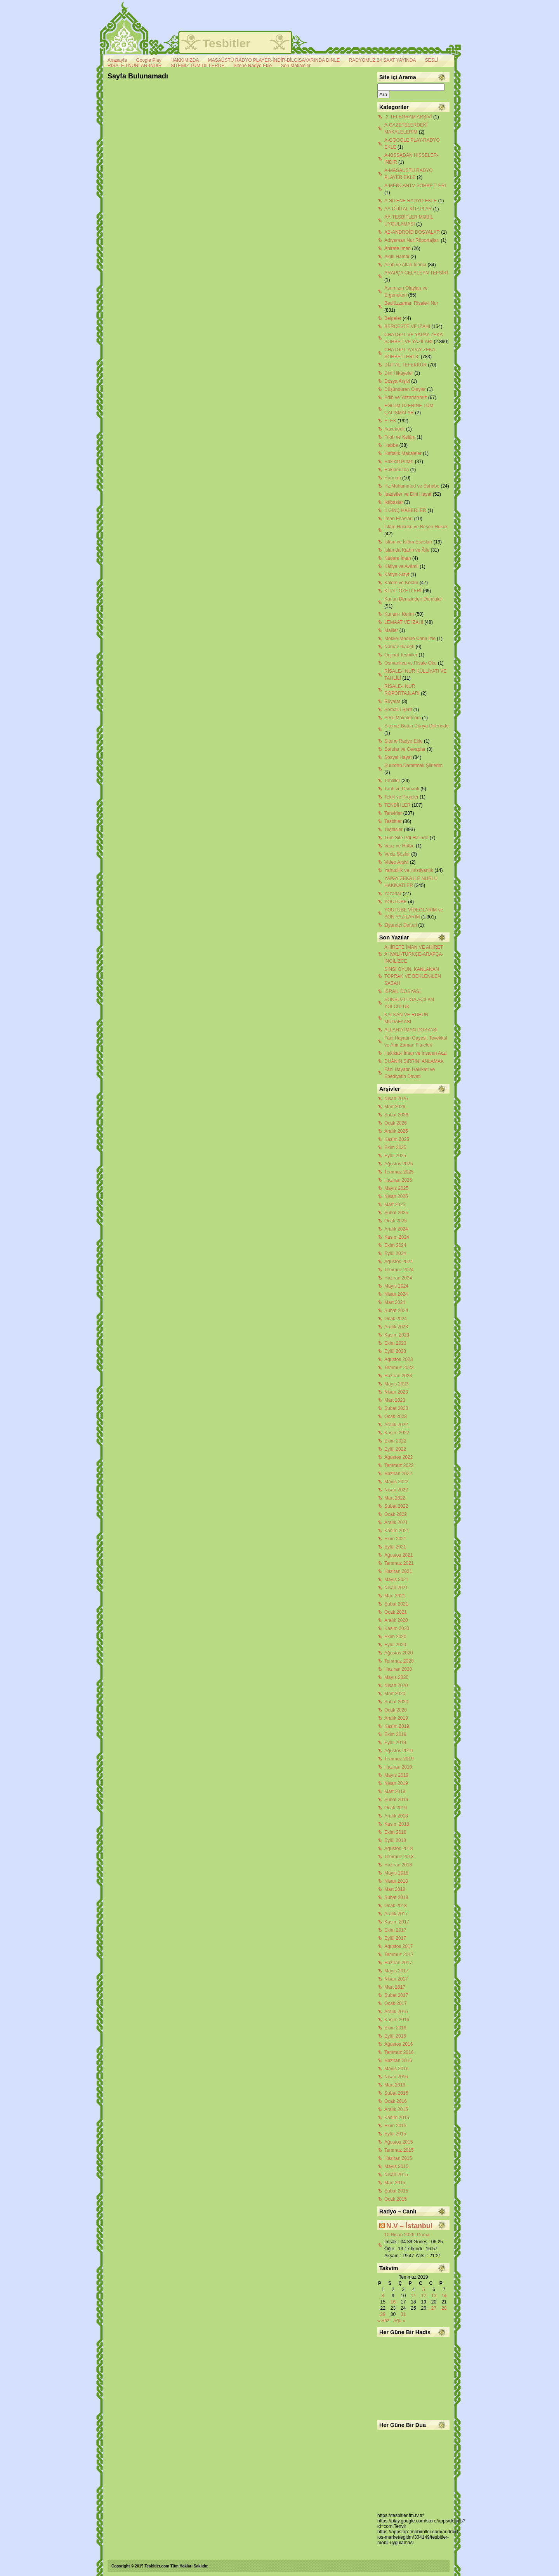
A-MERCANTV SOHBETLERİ (415, 185)
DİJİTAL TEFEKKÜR (405, 365)
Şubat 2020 (396, 1702)
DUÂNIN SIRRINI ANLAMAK (414, 1061)
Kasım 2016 (396, 2019)
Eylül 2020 (395, 1644)
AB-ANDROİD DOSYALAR (412, 232)
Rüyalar (392, 701)
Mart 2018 (394, 1889)
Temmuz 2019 (398, 1759)
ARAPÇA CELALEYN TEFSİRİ (416, 273)
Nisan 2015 (396, 2174)
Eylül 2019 (395, 1742)
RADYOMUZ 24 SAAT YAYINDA (382, 60)
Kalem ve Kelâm (401, 582)
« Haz (383, 2320)
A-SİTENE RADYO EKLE (410, 200)
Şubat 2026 (396, 1115)
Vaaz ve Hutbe (399, 846)
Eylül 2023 (395, 1351)
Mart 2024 (394, 1302)
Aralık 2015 (396, 2109)
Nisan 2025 (396, 1196)
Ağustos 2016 (398, 2044)
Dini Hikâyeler (398, 373)
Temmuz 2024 (398, 1269)
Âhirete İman (397, 248)
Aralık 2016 (396, 2011)
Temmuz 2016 (398, 2052)
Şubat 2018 (396, 1897)
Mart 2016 (394, 2085)
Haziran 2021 (398, 1571)
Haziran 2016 (398, 2060)
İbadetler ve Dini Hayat (407, 494)
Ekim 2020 (395, 1636)
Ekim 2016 (395, 2028)
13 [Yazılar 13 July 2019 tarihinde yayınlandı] (433, 2295)
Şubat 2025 (396, 1212)
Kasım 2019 (396, 1726)
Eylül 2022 (395, 1449)
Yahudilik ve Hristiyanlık (408, 870)
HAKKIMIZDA (184, 60)
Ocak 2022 (395, 1514)
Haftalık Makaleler (403, 453)
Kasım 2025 (396, 1139)
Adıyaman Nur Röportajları (411, 240)
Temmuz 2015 (398, 2150)
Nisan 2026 (396, 1098)
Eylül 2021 (395, 1547)
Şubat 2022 (396, 1506)
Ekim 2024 (395, 1245)
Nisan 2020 (396, 1685)
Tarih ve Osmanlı (401, 789)
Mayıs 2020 (396, 1677)
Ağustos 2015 (398, 2142)
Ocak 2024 (395, 1318)
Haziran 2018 (398, 1865)
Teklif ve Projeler (401, 797)
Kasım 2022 (396, 1433)
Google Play (148, 60)
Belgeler (392, 318)
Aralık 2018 (396, 1816)
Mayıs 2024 (396, 1286)
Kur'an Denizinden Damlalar (413, 599)
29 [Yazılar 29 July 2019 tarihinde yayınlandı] (382, 2314)
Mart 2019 (394, 1791)
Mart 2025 (394, 1204)
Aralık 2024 (396, 1229)
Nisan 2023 (396, 1392)
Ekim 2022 (395, 1441)
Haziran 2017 (398, 1962)
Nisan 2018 (396, 1881)
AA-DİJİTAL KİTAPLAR (408, 209)
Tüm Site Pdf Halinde (406, 837)
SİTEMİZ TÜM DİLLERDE (197, 65)
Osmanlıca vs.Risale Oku (410, 663)
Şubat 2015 (396, 2191)
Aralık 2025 (396, 1131)
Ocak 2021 (395, 1612)
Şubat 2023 (396, 1408)
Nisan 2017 (396, 1979)
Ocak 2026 (395, 1123)
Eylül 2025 (395, 1155)
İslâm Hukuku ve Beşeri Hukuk (416, 526)
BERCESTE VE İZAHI (407, 326)
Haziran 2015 (398, 2158)
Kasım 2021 (396, 1530)
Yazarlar (392, 893)
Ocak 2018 (395, 1905)
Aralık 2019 (396, 1718)
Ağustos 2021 (398, 1555)
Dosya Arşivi (397, 381)
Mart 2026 (394, 1106)
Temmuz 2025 (398, 1172)
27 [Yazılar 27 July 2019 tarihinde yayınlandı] (433, 2308)
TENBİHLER (397, 805)
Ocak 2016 (395, 2101)
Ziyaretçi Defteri (400, 925)
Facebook (394, 429)
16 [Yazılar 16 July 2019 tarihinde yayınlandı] (393, 2302)
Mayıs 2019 (396, 1775)
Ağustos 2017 (398, 1946)
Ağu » (399, 2320)
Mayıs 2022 (396, 1481)
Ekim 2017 (395, 1930)
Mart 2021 (394, 1596)
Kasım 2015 (396, 2117)
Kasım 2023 (396, 1335)
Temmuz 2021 (398, 1563)
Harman (392, 478)
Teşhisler (393, 829)
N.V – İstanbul (409, 2226)
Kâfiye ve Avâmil (401, 566)
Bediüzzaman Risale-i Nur (411, 303)
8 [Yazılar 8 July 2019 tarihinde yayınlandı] (383, 2295)
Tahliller (392, 780)
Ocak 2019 (395, 1807)
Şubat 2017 (396, 1995)
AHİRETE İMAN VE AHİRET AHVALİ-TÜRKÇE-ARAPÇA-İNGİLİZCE (413, 954)
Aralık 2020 (396, 1620)
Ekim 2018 (395, 1832)
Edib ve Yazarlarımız (405, 397)
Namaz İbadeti (399, 646)
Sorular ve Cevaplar (404, 749)
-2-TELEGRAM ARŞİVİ (408, 117)
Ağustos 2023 (398, 1359)
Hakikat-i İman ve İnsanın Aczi (415, 1053)
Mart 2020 (394, 1693)
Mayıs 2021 (396, 1579)
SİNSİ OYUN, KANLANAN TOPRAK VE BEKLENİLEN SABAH (412, 976)
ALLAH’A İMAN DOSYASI (410, 1030)
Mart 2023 (394, 1400)
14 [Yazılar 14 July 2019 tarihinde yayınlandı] (443, 2295)
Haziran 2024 (398, 1278)
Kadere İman (397, 558)
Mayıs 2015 (396, 2166)
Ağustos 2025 (398, 1163)
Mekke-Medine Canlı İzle (410, 638)
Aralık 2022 (396, 1424)
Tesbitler (226, 43)
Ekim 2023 (395, 1343)
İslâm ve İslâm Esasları (408, 542)
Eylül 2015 (395, 2134)
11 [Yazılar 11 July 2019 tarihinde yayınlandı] (413, 2295)
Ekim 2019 (395, 1734)
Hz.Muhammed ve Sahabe (411, 486)
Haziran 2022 (398, 1473)
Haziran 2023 (398, 1375)
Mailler (391, 630)
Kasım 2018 (396, 1824)
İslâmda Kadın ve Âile (406, 550)
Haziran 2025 (398, 1180)
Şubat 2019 (396, 1799)
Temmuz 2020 (398, 1661)
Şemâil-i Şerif (398, 709)
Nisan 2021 (396, 1587)
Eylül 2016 (395, 2036)
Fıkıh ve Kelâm (399, 437)
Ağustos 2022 (398, 1457)
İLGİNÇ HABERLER (405, 510)
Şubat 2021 (396, 1604)
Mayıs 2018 (396, 1873)
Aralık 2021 (396, 1522)
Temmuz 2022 (398, 1465)
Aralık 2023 (396, 1327)
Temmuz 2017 (398, 1954)
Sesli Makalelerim (402, 717)
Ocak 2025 (395, 1221)
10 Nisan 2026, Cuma (406, 2235)
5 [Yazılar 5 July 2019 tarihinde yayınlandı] (423, 2289)
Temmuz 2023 (398, 1367)
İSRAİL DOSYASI (402, 991)
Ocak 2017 (395, 2003)
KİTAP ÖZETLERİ (403, 591)
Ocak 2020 (395, 1710)
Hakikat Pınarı (398, 461)
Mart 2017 (394, 1987)
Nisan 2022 (396, 1490)
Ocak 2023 (395, 1416)
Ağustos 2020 (398, 1653)
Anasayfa (117, 60)
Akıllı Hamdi (396, 256)
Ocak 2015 (395, 2199)
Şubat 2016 (396, 2093)
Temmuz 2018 (398, 1856)
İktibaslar (393, 502)
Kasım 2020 (396, 1628)
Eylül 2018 (395, 1840)
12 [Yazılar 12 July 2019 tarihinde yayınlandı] (423, 2295)
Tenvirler (393, 813)
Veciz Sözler (397, 854)
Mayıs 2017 (396, 1971)
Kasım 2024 (396, 1237)
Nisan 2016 (396, 2077)
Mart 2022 (394, 1498)
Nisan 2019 (396, 1783)
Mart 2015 (394, 2182)
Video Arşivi (396, 862)
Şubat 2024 (396, 1310)
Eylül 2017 (395, 1938)
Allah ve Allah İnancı (405, 264)
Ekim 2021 (395, 1538)
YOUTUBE (395, 901)
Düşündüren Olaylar (405, 389)
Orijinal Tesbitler (400, 655)
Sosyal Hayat (398, 757)
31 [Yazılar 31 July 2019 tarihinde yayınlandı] (403, 2314)
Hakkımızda (396, 469)
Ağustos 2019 (398, 1750)
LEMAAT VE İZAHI (403, 622)
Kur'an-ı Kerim (399, 614)
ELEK (390, 421)
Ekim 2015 (395, 2125)
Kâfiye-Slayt (396, 574)
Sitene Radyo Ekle (253, 65)
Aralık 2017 (396, 1913)
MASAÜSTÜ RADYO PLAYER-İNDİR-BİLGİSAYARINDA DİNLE (274, 60)
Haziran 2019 (398, 1767)
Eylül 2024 (395, 1253)
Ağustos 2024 (398, 1261)
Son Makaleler (296, 65)
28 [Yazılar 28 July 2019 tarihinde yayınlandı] (443, 2308)
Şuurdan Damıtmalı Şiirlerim (413, 765)
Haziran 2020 (398, 1669)
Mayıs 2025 (396, 1188)
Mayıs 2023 (396, 1384)
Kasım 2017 (396, 1922)
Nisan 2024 (396, 1294)
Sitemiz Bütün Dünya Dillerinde (416, 726)
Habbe (391, 445)
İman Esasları (398, 518)
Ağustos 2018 (398, 1848)
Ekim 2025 (395, 1147)
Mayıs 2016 (396, 2068)
